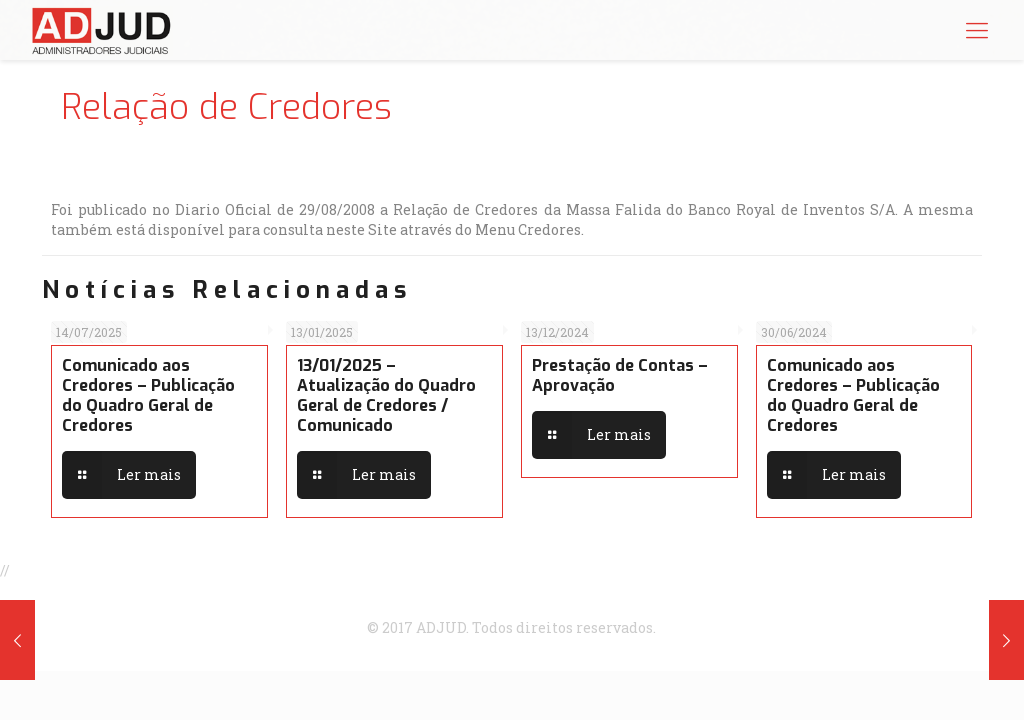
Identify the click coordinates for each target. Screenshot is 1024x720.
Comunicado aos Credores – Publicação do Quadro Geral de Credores (148, 395)
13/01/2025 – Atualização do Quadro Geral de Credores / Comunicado (386, 395)
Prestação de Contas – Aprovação (620, 375)
